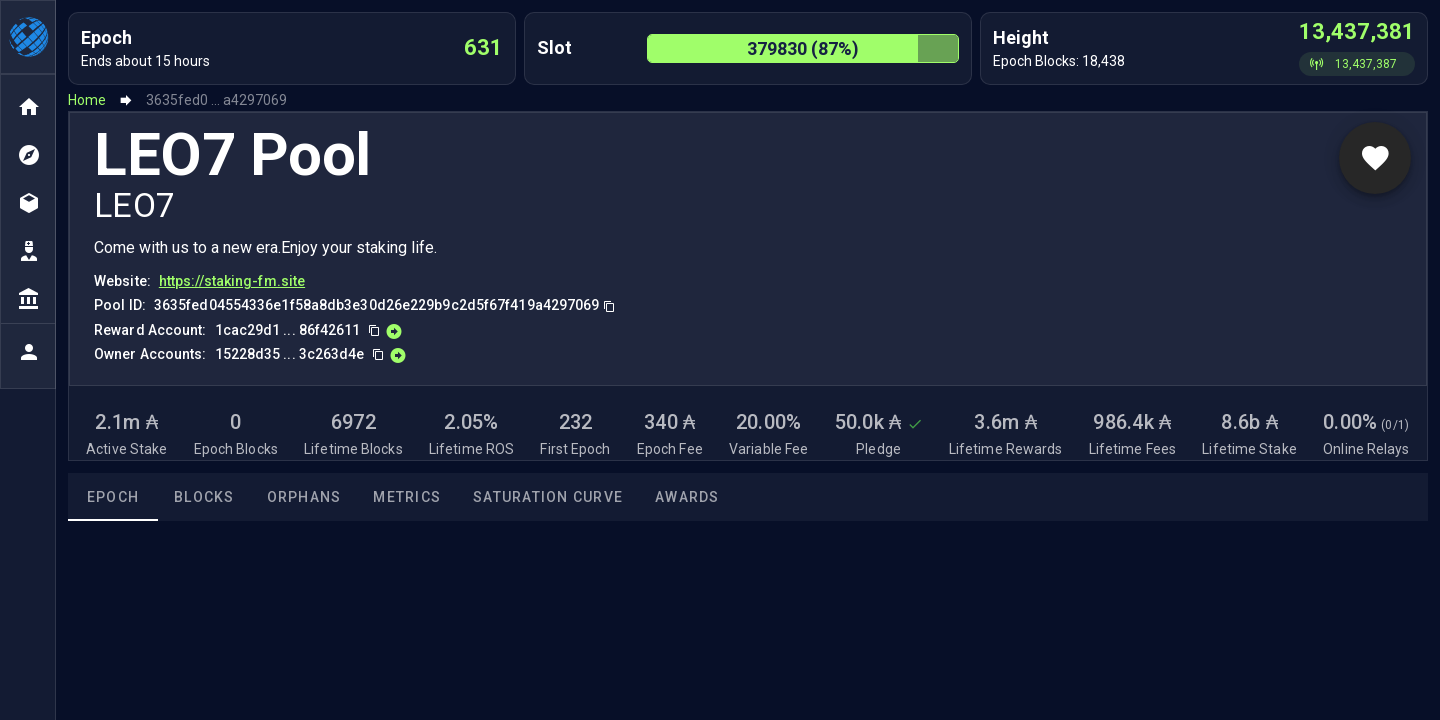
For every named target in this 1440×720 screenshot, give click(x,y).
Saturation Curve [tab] (548, 497)
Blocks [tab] (204, 497)
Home (87, 100)
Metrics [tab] (407, 497)
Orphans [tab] (304, 497)
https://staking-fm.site (232, 281)
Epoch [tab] (113, 497)
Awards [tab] (687, 497)
